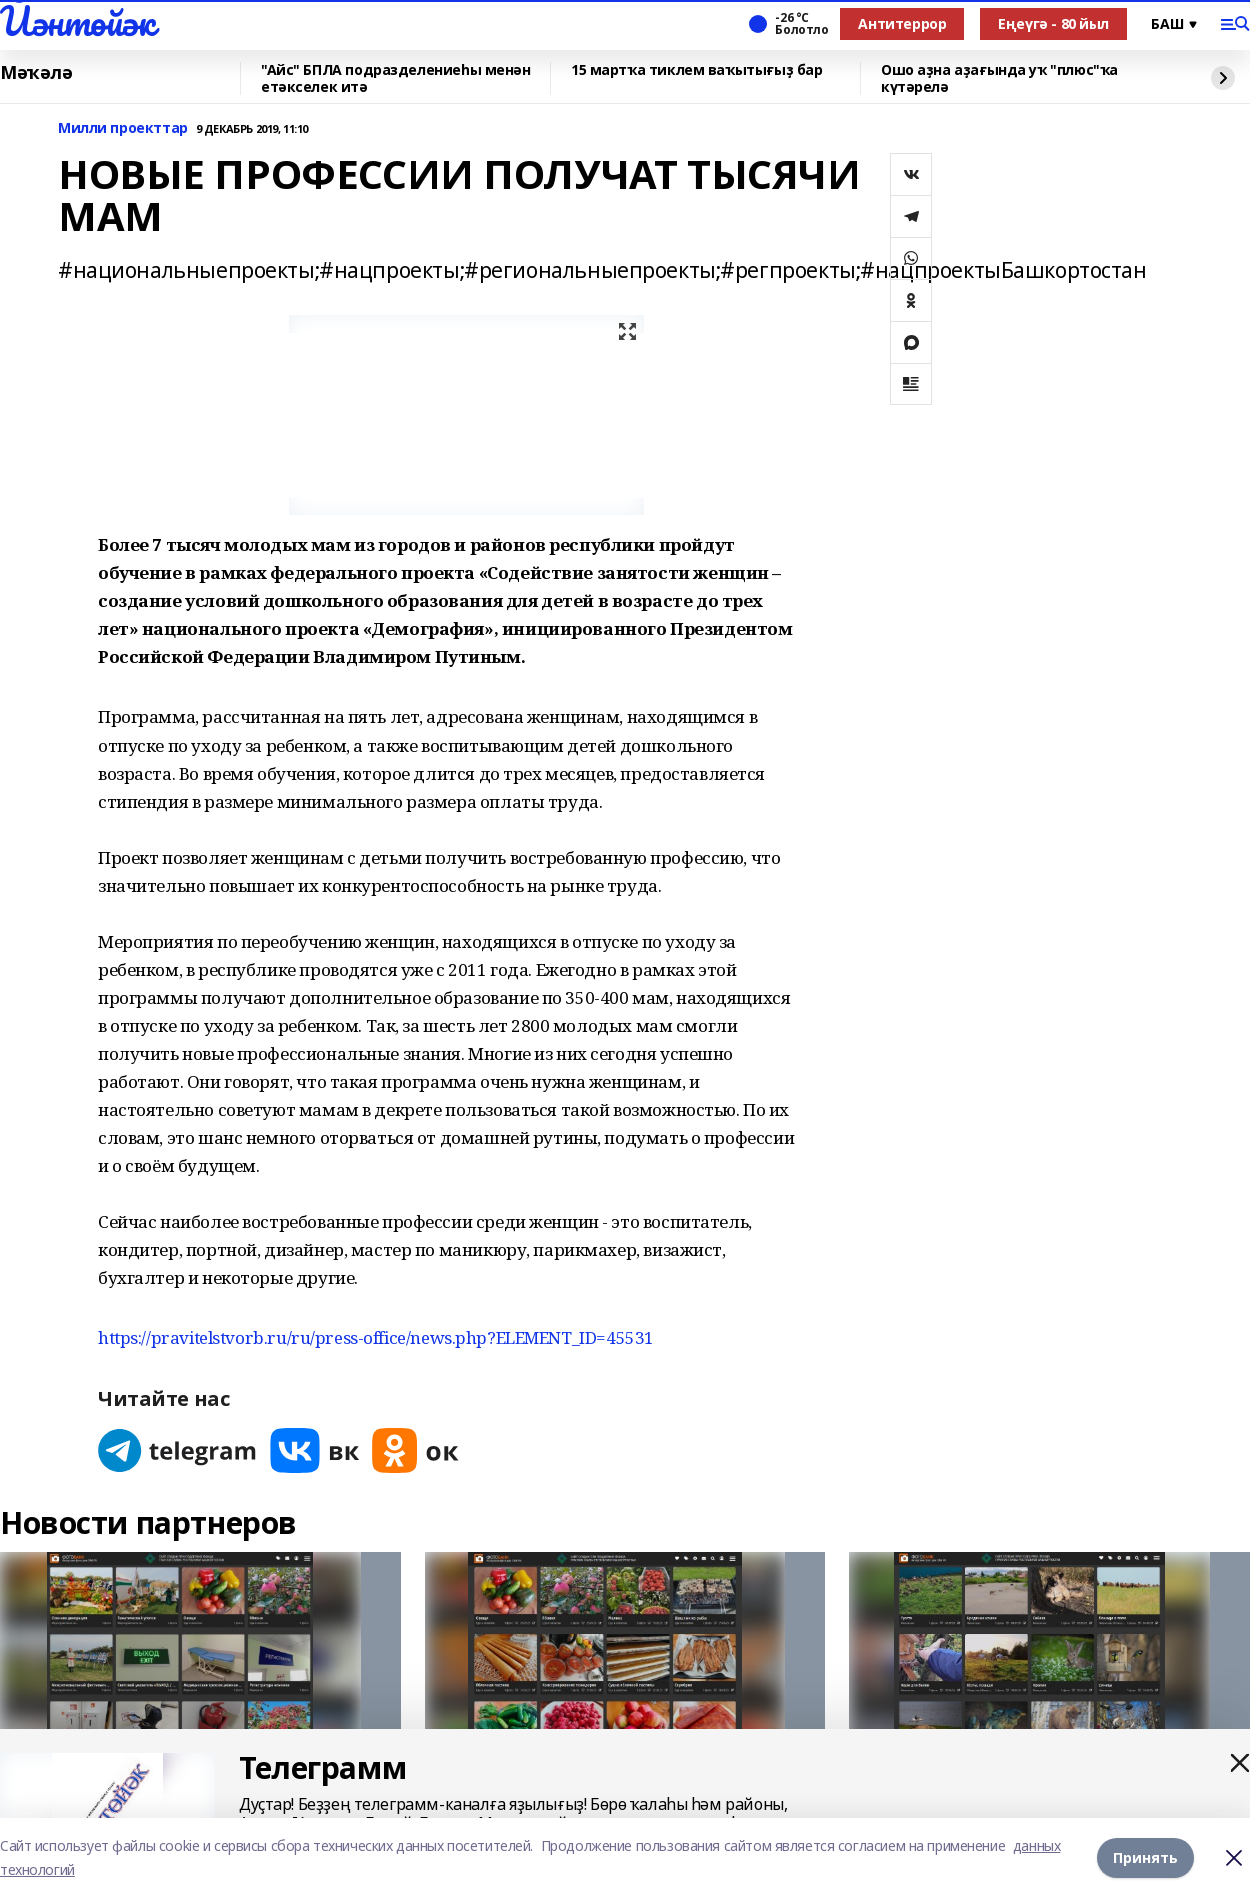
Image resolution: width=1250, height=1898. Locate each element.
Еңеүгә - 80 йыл (1053, 23)
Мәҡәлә (36, 73)
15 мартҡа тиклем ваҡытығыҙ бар (696, 70)
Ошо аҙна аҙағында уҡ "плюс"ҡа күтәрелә (999, 78)
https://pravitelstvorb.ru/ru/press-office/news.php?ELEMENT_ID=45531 (376, 1337)
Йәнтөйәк (77, 21)
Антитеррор (902, 23)
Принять (1145, 1857)
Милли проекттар (123, 128)
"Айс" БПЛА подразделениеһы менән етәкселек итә (396, 78)
